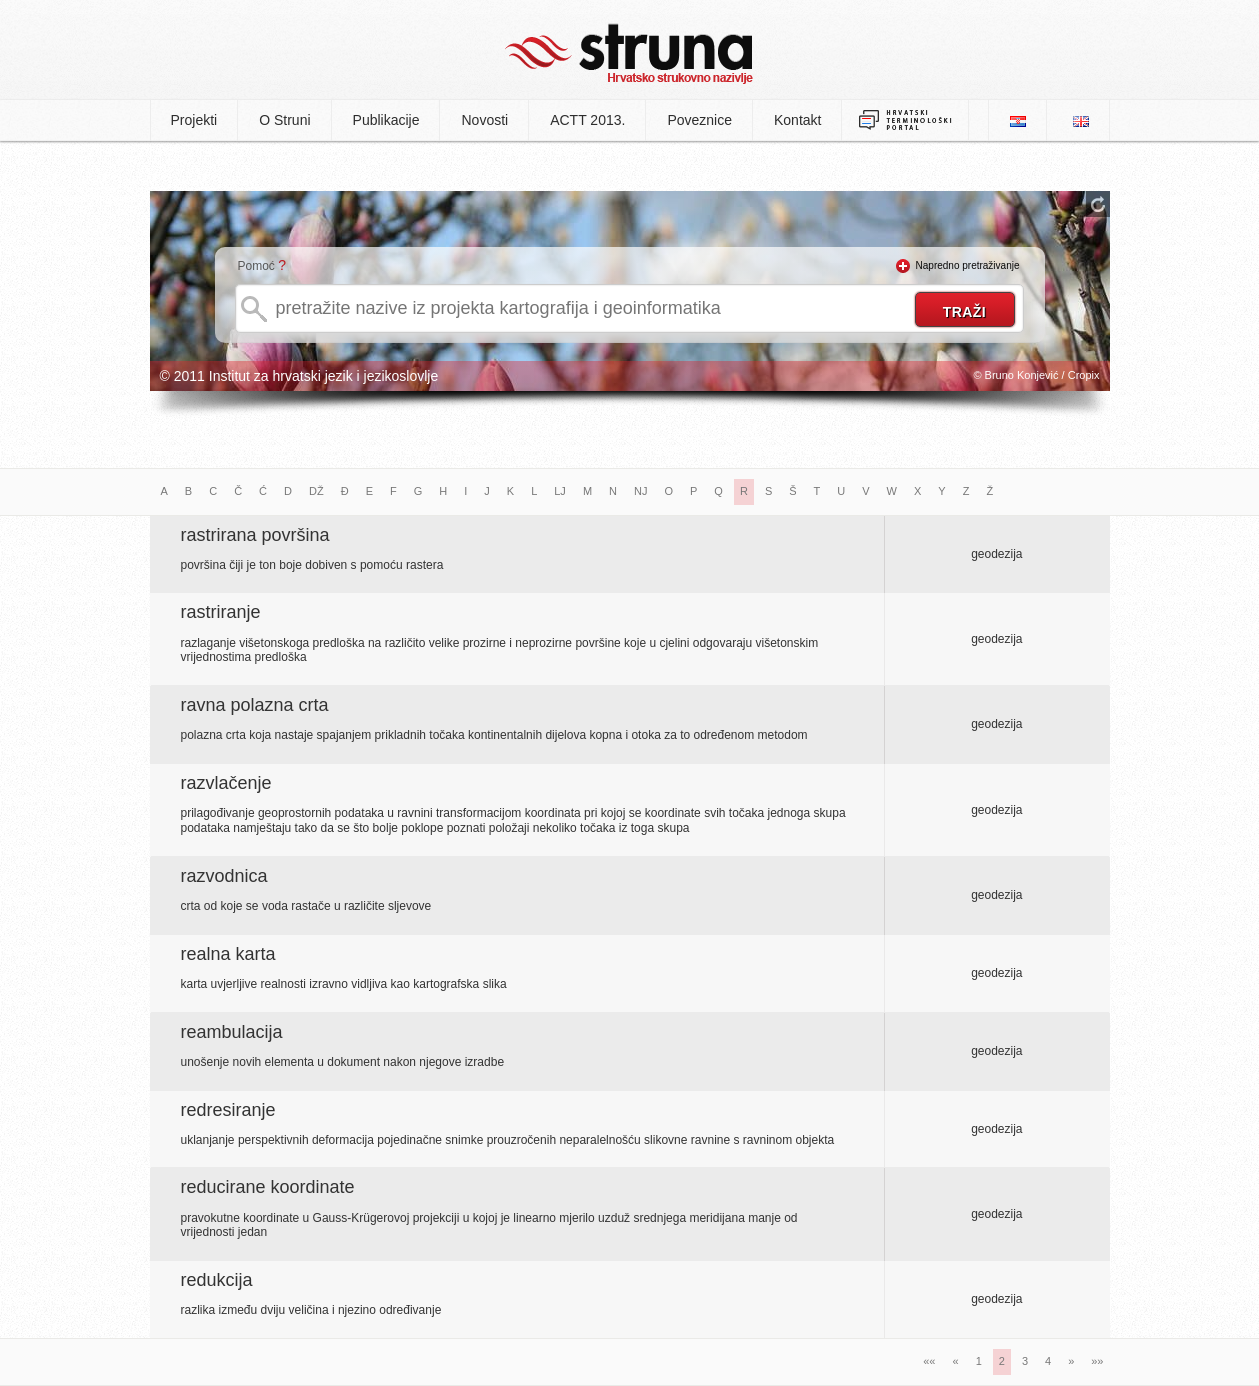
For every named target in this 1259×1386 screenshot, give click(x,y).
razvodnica (224, 876)
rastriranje (221, 612)
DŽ (316, 491)
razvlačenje (226, 783)
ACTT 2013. (587, 120)
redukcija (217, 1280)
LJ (560, 491)
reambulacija (232, 1032)
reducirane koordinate (268, 1187)
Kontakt (797, 120)
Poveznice (699, 120)
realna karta (228, 954)
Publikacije (386, 120)
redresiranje (228, 1110)
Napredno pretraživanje (968, 265)
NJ (640, 491)
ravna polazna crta (255, 705)
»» (1097, 1361)
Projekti (194, 120)
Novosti (484, 120)
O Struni (284, 120)
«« (929, 1361)
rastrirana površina (255, 535)
